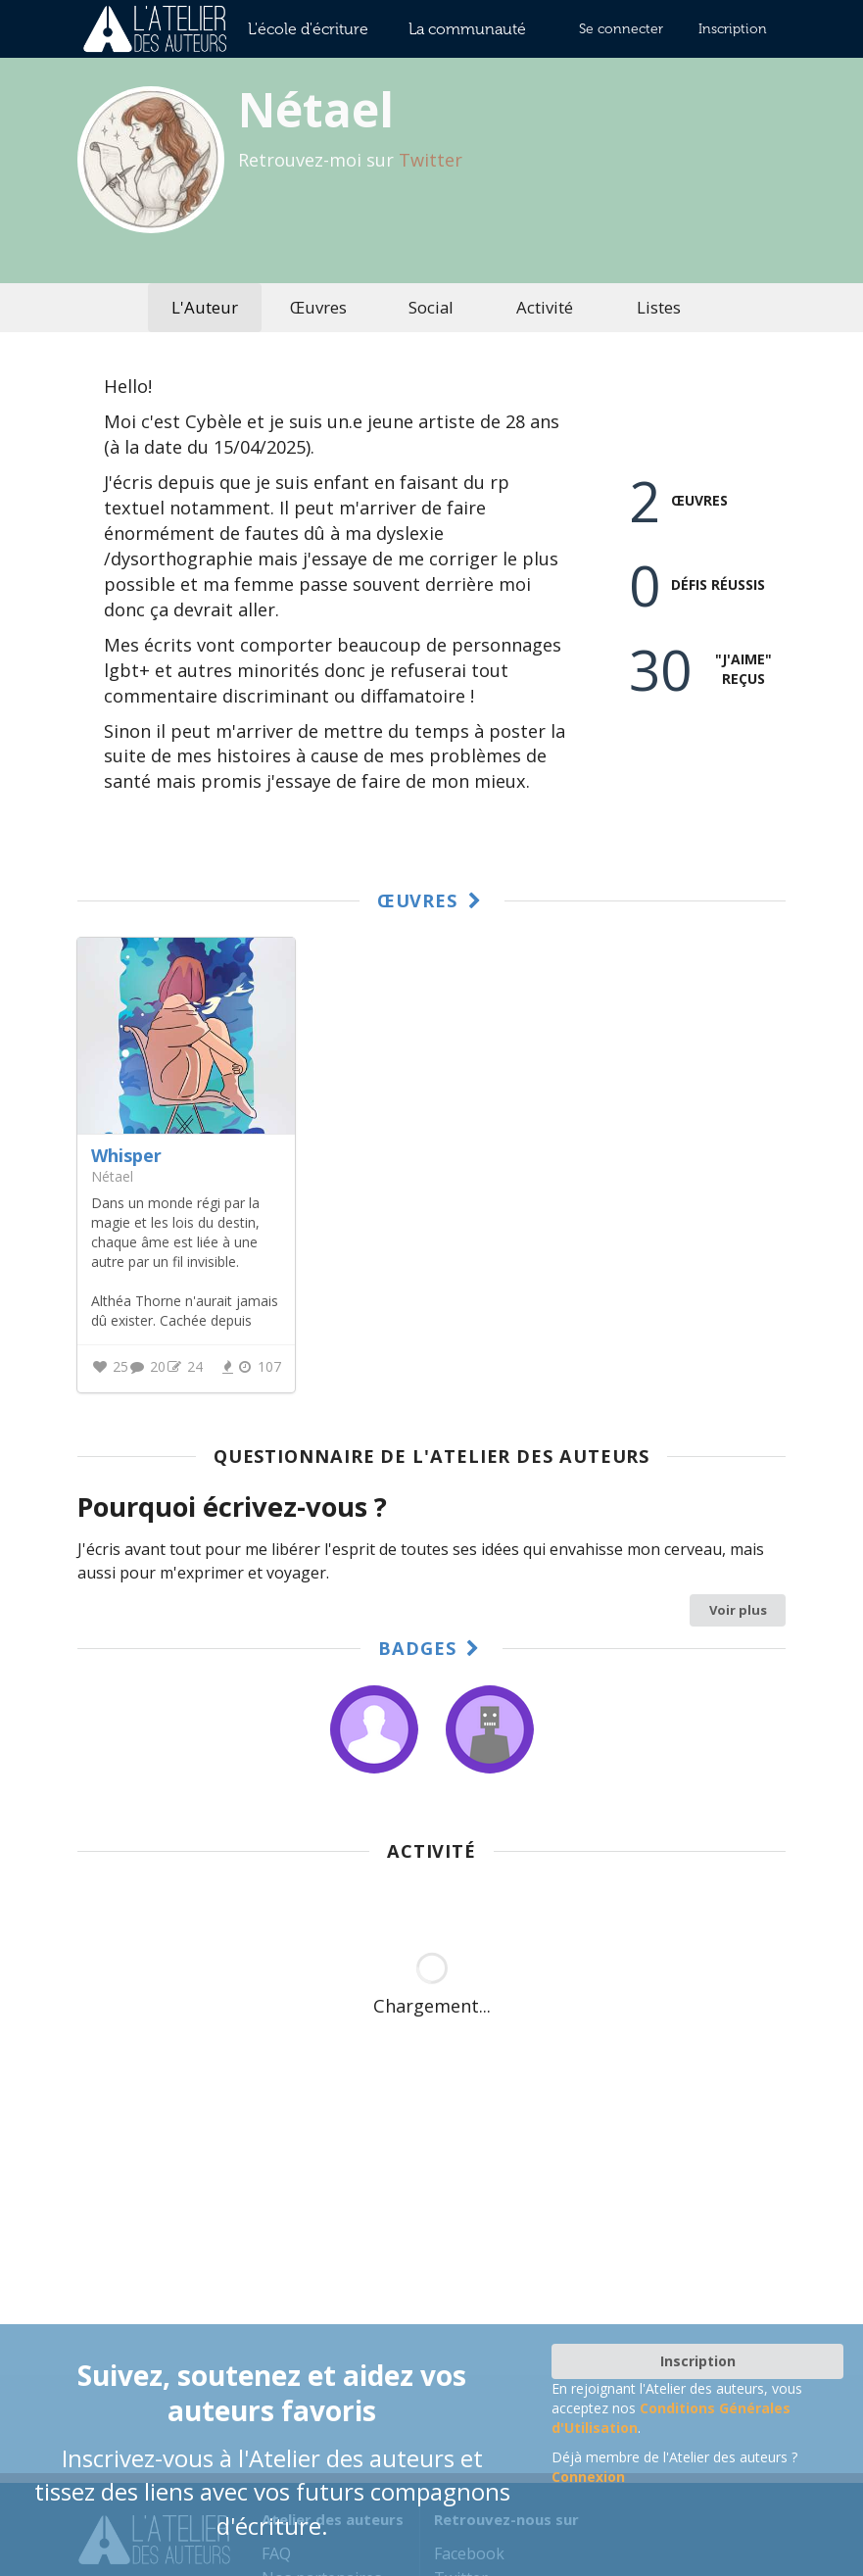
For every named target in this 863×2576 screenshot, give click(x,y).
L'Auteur (204, 307)
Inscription (732, 29)
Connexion (588, 2476)
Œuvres (318, 307)
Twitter (430, 159)
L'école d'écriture (308, 29)
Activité (544, 307)
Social (431, 307)
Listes (659, 307)
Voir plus (738, 1610)
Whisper (126, 1155)
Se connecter (621, 29)
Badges (431, 1648)
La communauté (467, 29)
